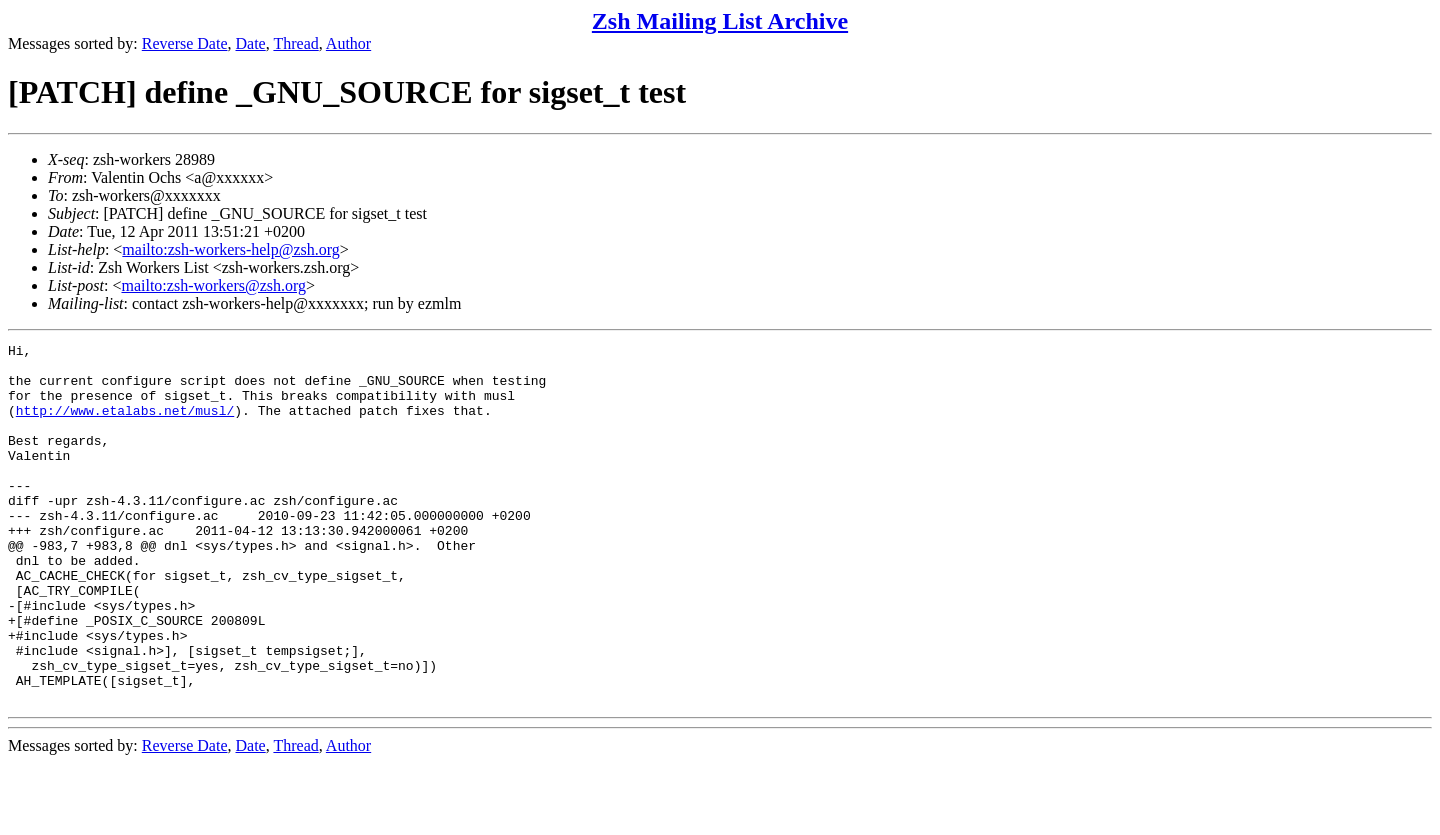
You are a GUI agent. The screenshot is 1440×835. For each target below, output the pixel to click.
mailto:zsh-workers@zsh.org (213, 285)
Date (251, 43)
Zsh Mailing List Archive (720, 21)
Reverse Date (185, 43)
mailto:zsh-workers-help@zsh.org (231, 249)
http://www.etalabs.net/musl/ (125, 425)
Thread (295, 43)
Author (348, 43)
